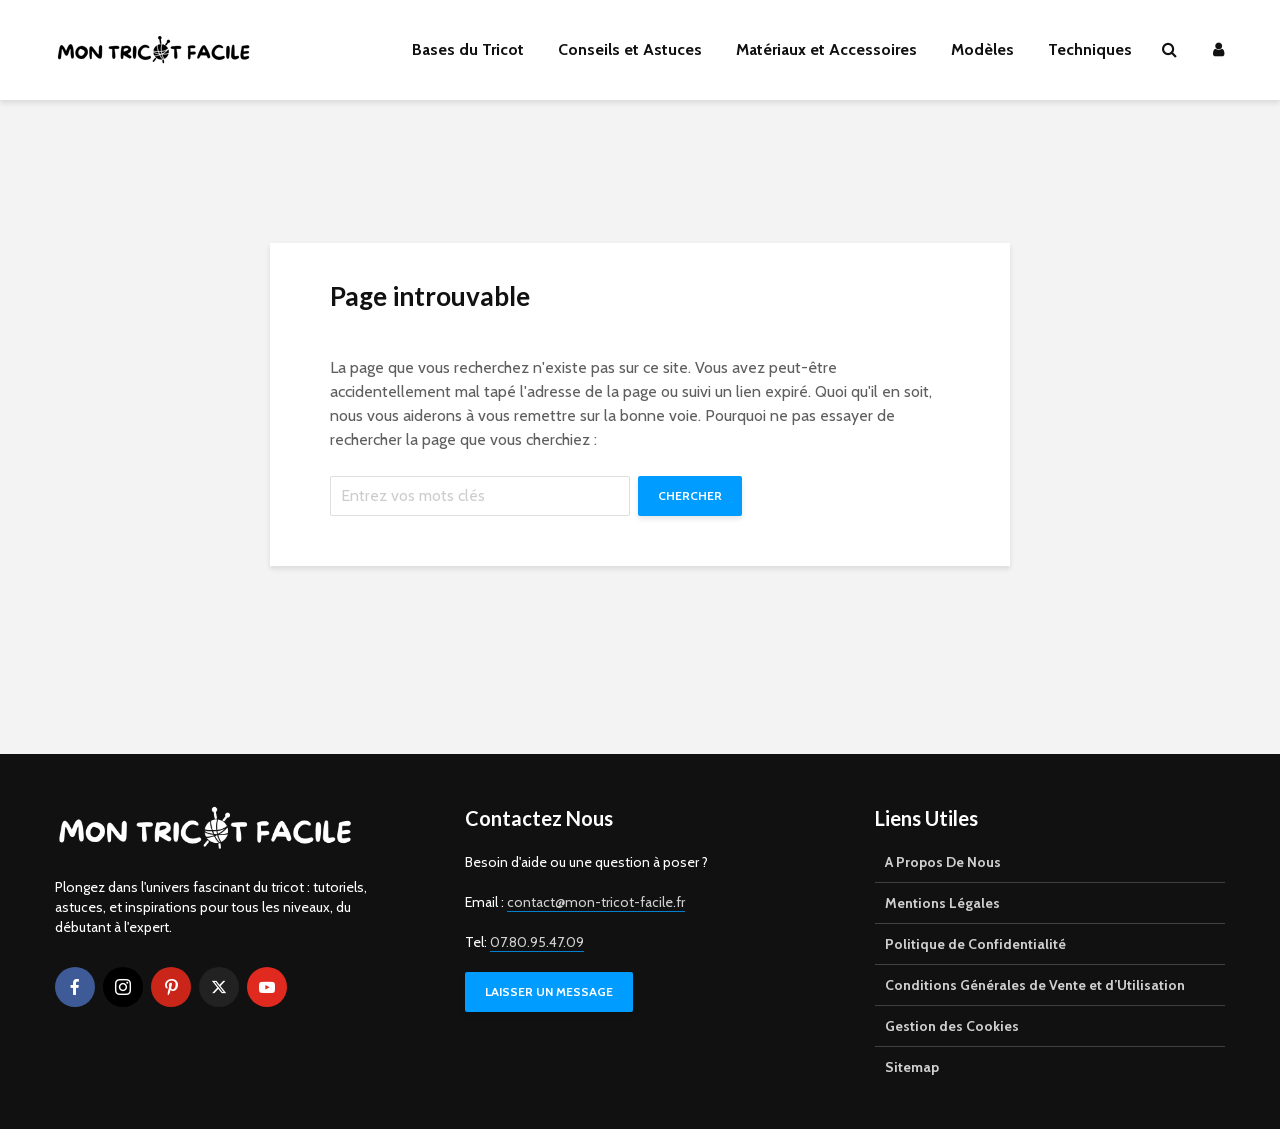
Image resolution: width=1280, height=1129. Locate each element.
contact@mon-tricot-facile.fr (596, 902)
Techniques (1090, 49)
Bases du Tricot (468, 49)
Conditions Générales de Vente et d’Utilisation (1035, 985)
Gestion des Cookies (952, 1026)
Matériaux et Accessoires (826, 49)
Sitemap (912, 1067)
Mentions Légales (942, 903)
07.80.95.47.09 (537, 942)
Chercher (690, 495)
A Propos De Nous (943, 862)
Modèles (982, 49)
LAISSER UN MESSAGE (549, 991)
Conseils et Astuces (630, 49)
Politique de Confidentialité (975, 944)
